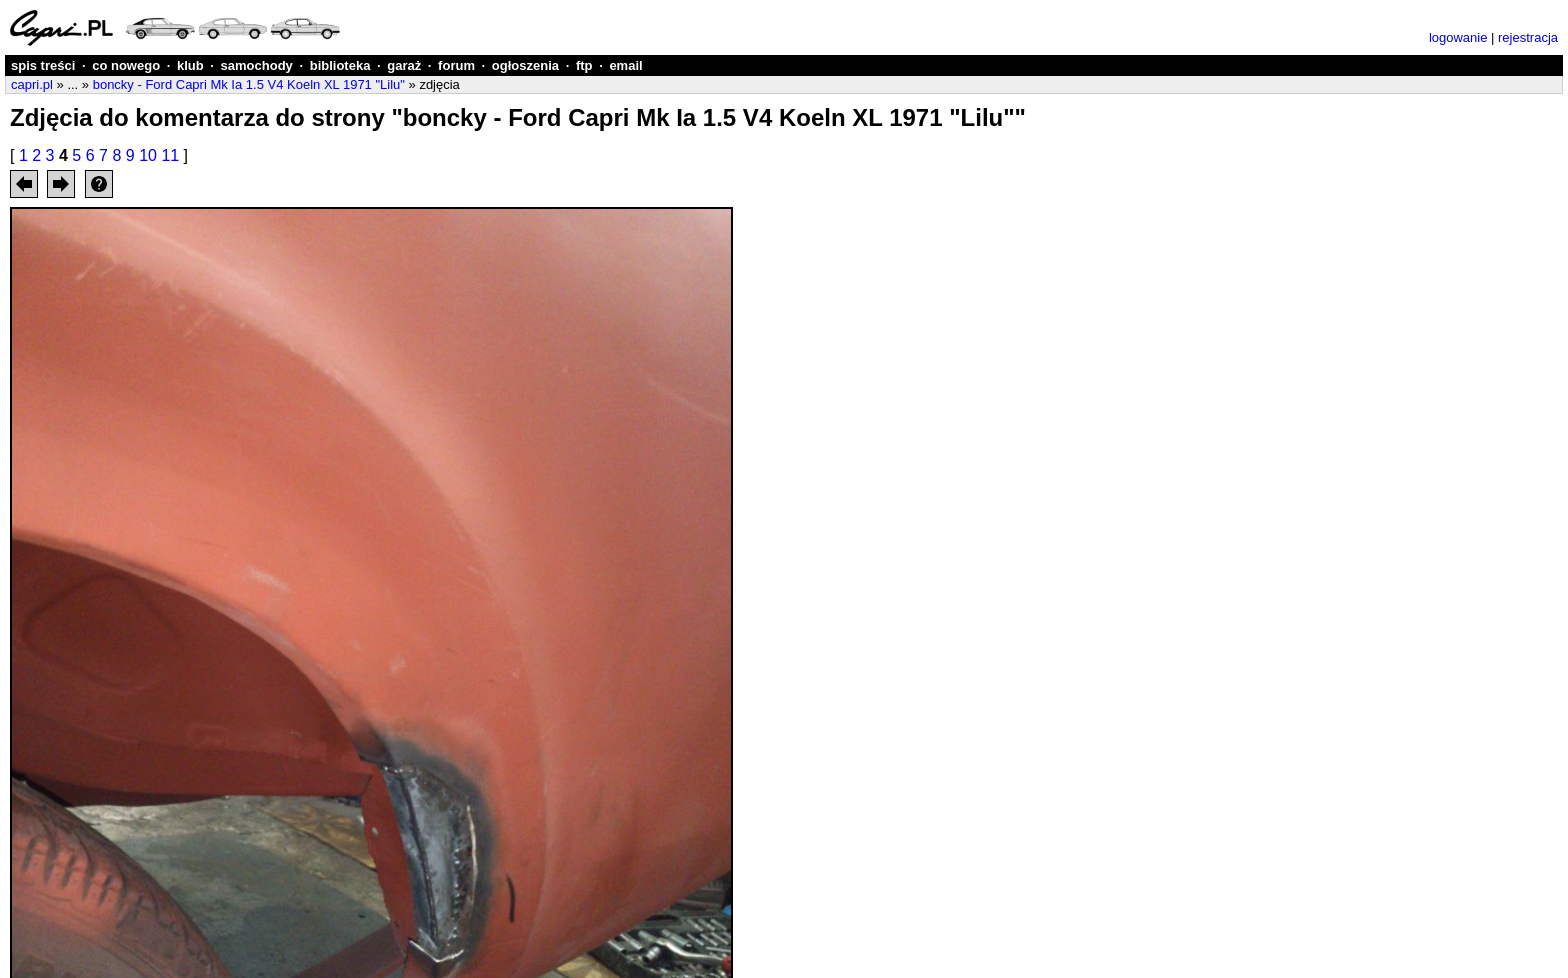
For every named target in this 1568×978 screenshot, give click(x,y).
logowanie (1458, 37)
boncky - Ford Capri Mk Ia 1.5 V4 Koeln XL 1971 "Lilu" (249, 84)
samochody (257, 65)
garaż (404, 65)
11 (170, 155)
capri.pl (32, 84)
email (625, 65)
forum (456, 65)
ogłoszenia (525, 65)
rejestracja (1528, 37)
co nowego (126, 65)
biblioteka (340, 65)
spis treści (43, 65)
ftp (584, 65)
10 (148, 155)
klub (190, 65)
